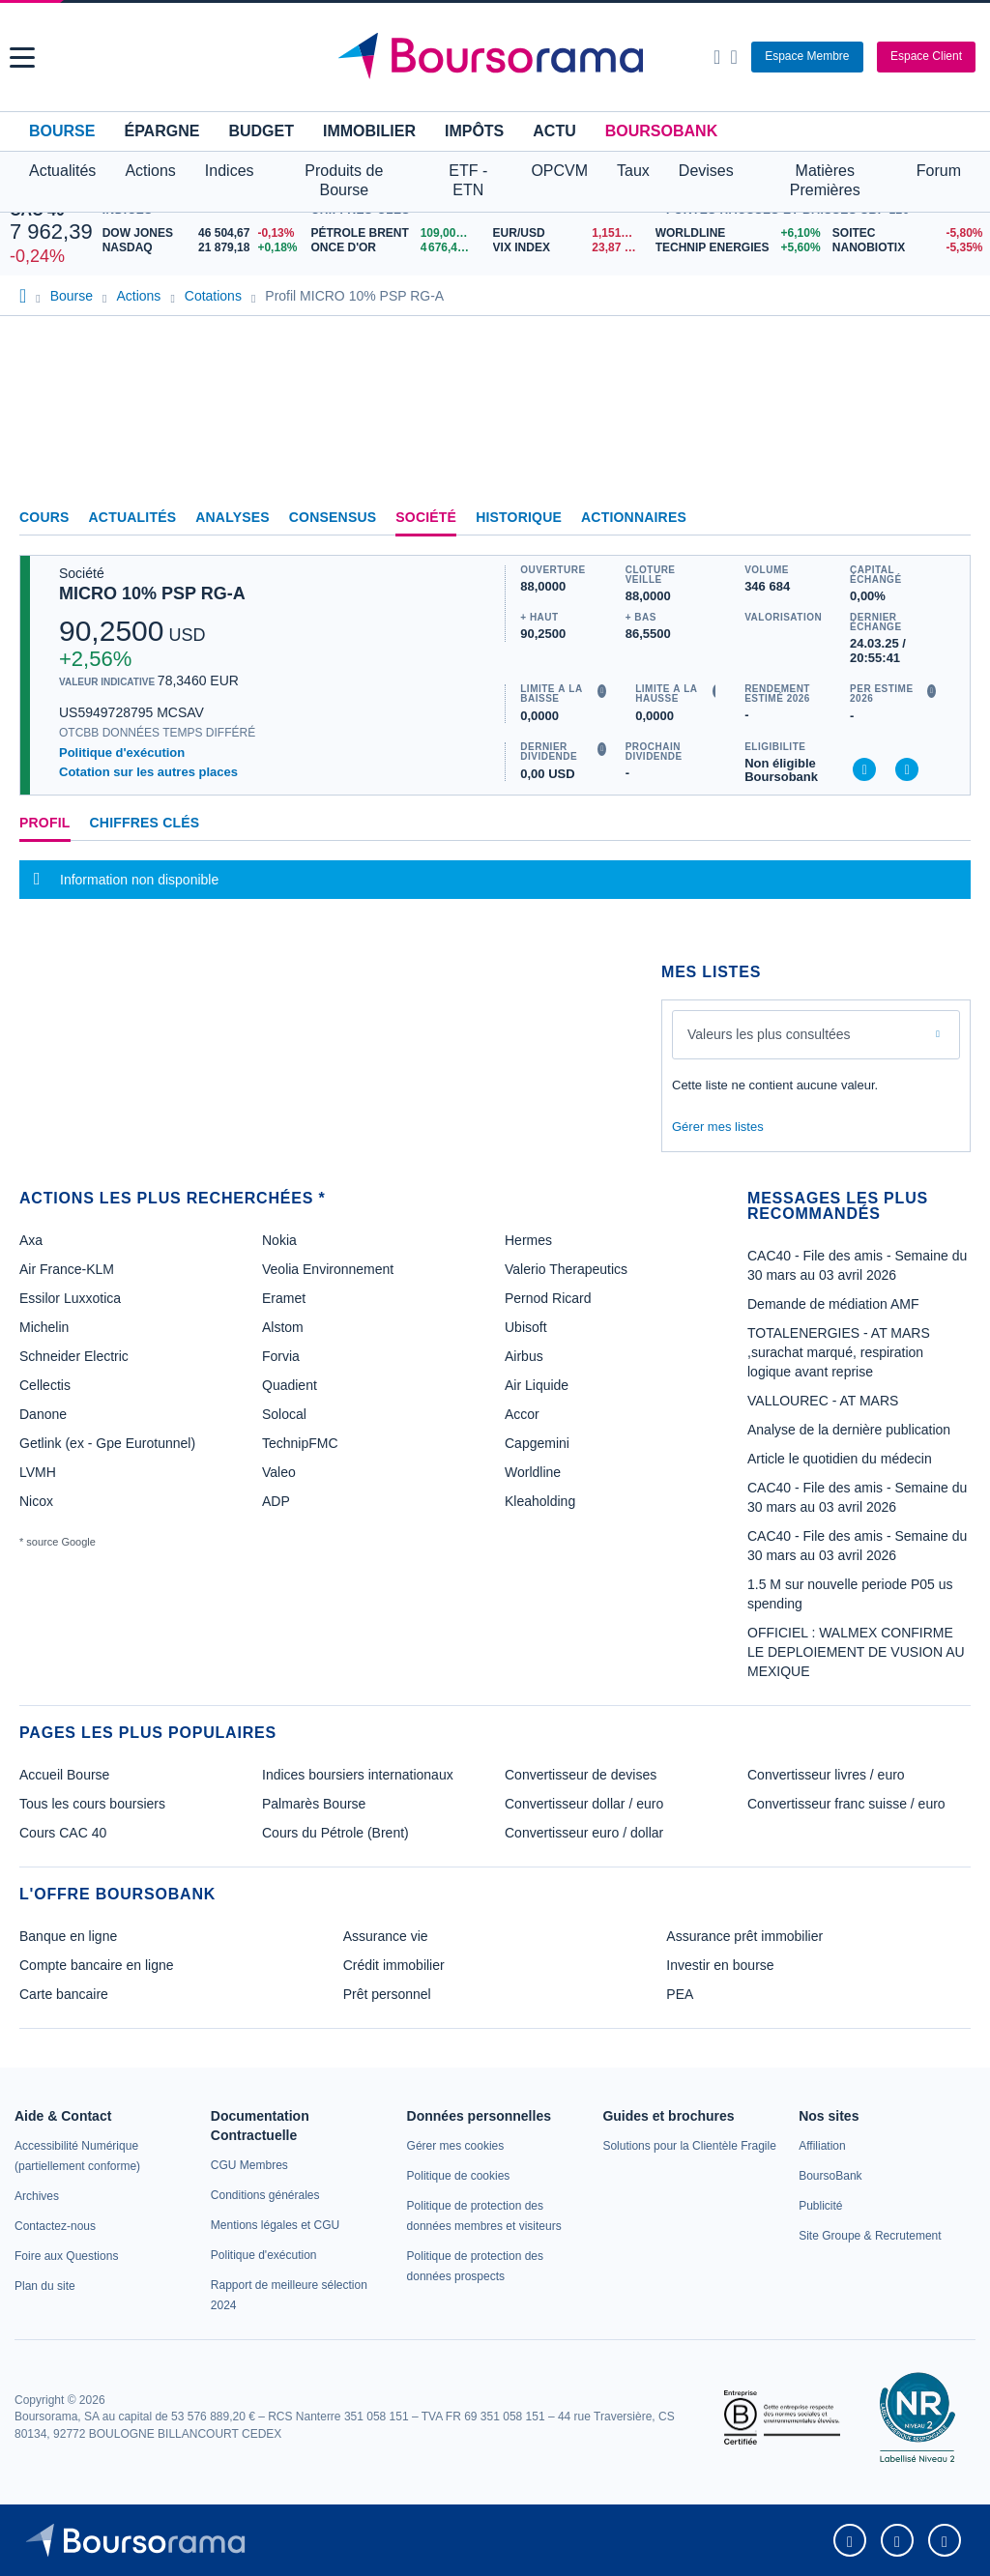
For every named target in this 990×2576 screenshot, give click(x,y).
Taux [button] (633, 170)
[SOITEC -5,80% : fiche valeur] (906, 233)
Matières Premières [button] (825, 180)
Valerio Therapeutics (566, 1269)
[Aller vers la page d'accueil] (497, 57)
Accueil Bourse (64, 1774)
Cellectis (45, 1385)
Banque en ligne (68, 1936)
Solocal (284, 1414)
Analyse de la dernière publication (848, 1429)
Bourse (62, 131)
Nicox (36, 1501)
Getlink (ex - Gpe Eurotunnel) (107, 1443)
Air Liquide (536, 1385)
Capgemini (537, 1443)
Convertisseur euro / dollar (584, 1832)
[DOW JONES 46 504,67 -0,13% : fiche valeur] (202, 233)
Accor (522, 1414)
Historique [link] (519, 517)
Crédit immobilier (394, 1965)
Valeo (279, 1472)
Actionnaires (633, 517)
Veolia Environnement (327, 1269)
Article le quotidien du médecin (839, 1458)
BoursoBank (661, 131)
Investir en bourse (719, 1965)
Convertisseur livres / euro (826, 1774)
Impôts (474, 131)
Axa (31, 1240)
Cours (44, 517)
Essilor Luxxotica (70, 1298)
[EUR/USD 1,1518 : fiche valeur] (569, 233)
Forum (939, 170)
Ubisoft (526, 1327)
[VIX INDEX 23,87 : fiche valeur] (569, 248)
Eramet (284, 1298)
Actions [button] (150, 170)
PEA (679, 1994)
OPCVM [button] (559, 170)
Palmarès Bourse (313, 1803)
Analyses (232, 517)
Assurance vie (385, 1936)
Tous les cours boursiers (92, 1803)
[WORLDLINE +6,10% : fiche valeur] (736, 233)
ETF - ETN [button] (468, 180)
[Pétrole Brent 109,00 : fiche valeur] (394, 233)
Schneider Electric (74, 1356)
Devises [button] (706, 170)
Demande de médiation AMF (832, 1304)
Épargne (161, 131)
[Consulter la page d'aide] (733, 57)
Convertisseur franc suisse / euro (846, 1803)
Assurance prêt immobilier (744, 1936)
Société (425, 517)
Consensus (332, 517)
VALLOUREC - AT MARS (822, 1400)
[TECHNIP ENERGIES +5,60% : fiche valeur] (736, 248)
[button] (22, 57)
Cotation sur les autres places (148, 772)
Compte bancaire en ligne (96, 1965)
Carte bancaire (63, 1994)
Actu (554, 131)
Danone (43, 1414)
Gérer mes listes (718, 1126)
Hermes (528, 1240)
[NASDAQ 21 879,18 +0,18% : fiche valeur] (202, 248)
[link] (37, 2196)
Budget (261, 131)
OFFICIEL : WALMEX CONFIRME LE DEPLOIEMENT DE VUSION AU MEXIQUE (856, 1652)
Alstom (283, 1327)
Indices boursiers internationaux (357, 1774)
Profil (45, 822)
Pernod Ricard (548, 1298)
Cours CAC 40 (62, 1832)
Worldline (533, 1472)
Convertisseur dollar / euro (584, 1803)
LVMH (37, 1472)
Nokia (279, 1240)
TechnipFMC (300, 1443)
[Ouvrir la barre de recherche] (716, 57)
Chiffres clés (145, 822)
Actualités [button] (62, 170)
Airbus (524, 1356)
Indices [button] (229, 170)
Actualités (133, 517)
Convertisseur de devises (580, 1774)
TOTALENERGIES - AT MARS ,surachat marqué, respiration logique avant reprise (838, 1352)
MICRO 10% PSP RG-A (152, 593)
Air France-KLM (66, 1269)
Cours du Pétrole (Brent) (335, 1832)
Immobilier (369, 131)
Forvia (281, 1356)
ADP (276, 1501)
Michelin (44, 1327)
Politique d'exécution (122, 752)
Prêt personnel (387, 1994)
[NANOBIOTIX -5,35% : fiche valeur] (906, 248)
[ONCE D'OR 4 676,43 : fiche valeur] (394, 248)
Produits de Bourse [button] (344, 180)
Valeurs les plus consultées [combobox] (769, 1034)
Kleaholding (540, 1501)
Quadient (289, 1385)
